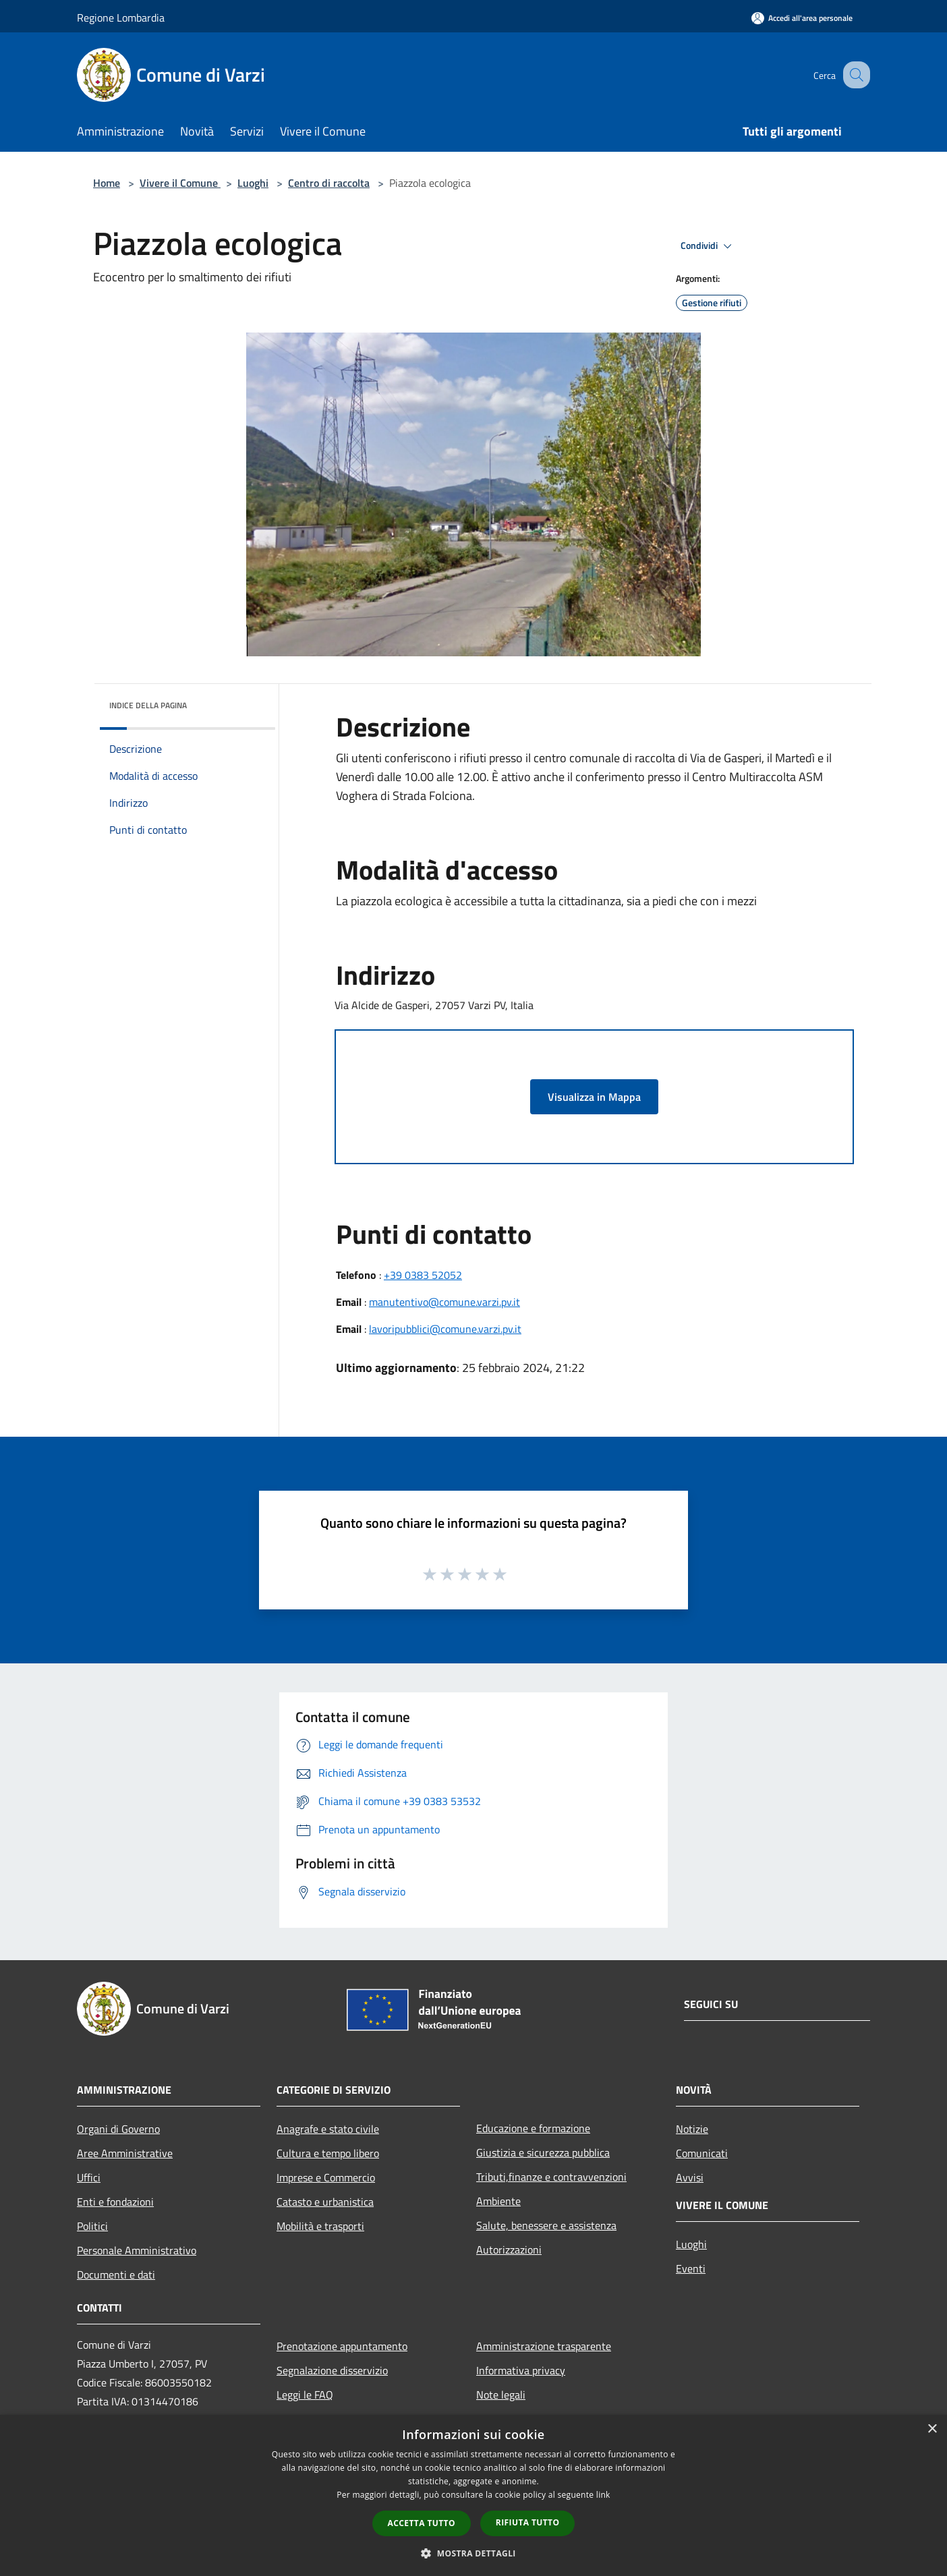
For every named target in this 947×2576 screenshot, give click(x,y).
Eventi (691, 2268)
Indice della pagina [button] (148, 705)
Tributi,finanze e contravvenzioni (551, 2177)
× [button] (932, 2429)
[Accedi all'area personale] (802, 18)
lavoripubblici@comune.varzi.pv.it (445, 1329)
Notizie (692, 2129)
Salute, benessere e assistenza (546, 2225)
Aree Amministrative (125, 2153)
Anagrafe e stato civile (328, 2129)
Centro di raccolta (329, 183)
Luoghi (252, 183)
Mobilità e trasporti (320, 2226)
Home (106, 183)
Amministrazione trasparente (543, 2346)
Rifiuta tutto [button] (528, 2522)
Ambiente (498, 2201)
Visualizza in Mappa (594, 1097)
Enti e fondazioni (115, 2202)
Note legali (500, 2394)
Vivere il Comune (180, 183)
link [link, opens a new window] (603, 2494)
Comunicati (702, 2153)
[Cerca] (854, 75)
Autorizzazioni (509, 2249)
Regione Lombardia (121, 17)
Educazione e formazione (533, 2128)
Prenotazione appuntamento (342, 2346)
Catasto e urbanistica (325, 2202)
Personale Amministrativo (136, 2250)
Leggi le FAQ (305, 2394)
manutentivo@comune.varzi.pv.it (444, 1302)
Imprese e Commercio (326, 2177)
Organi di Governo (118, 2129)
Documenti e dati (116, 2274)
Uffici (89, 2177)
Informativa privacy (520, 2370)
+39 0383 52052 (423, 1275)
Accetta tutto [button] (421, 2523)
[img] (246, 702)
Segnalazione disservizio (332, 2370)
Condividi (708, 246)
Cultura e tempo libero (328, 2153)
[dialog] (473, 2495)
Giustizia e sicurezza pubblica (543, 2152)
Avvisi (690, 2177)
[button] (473, 2553)
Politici (92, 2226)
